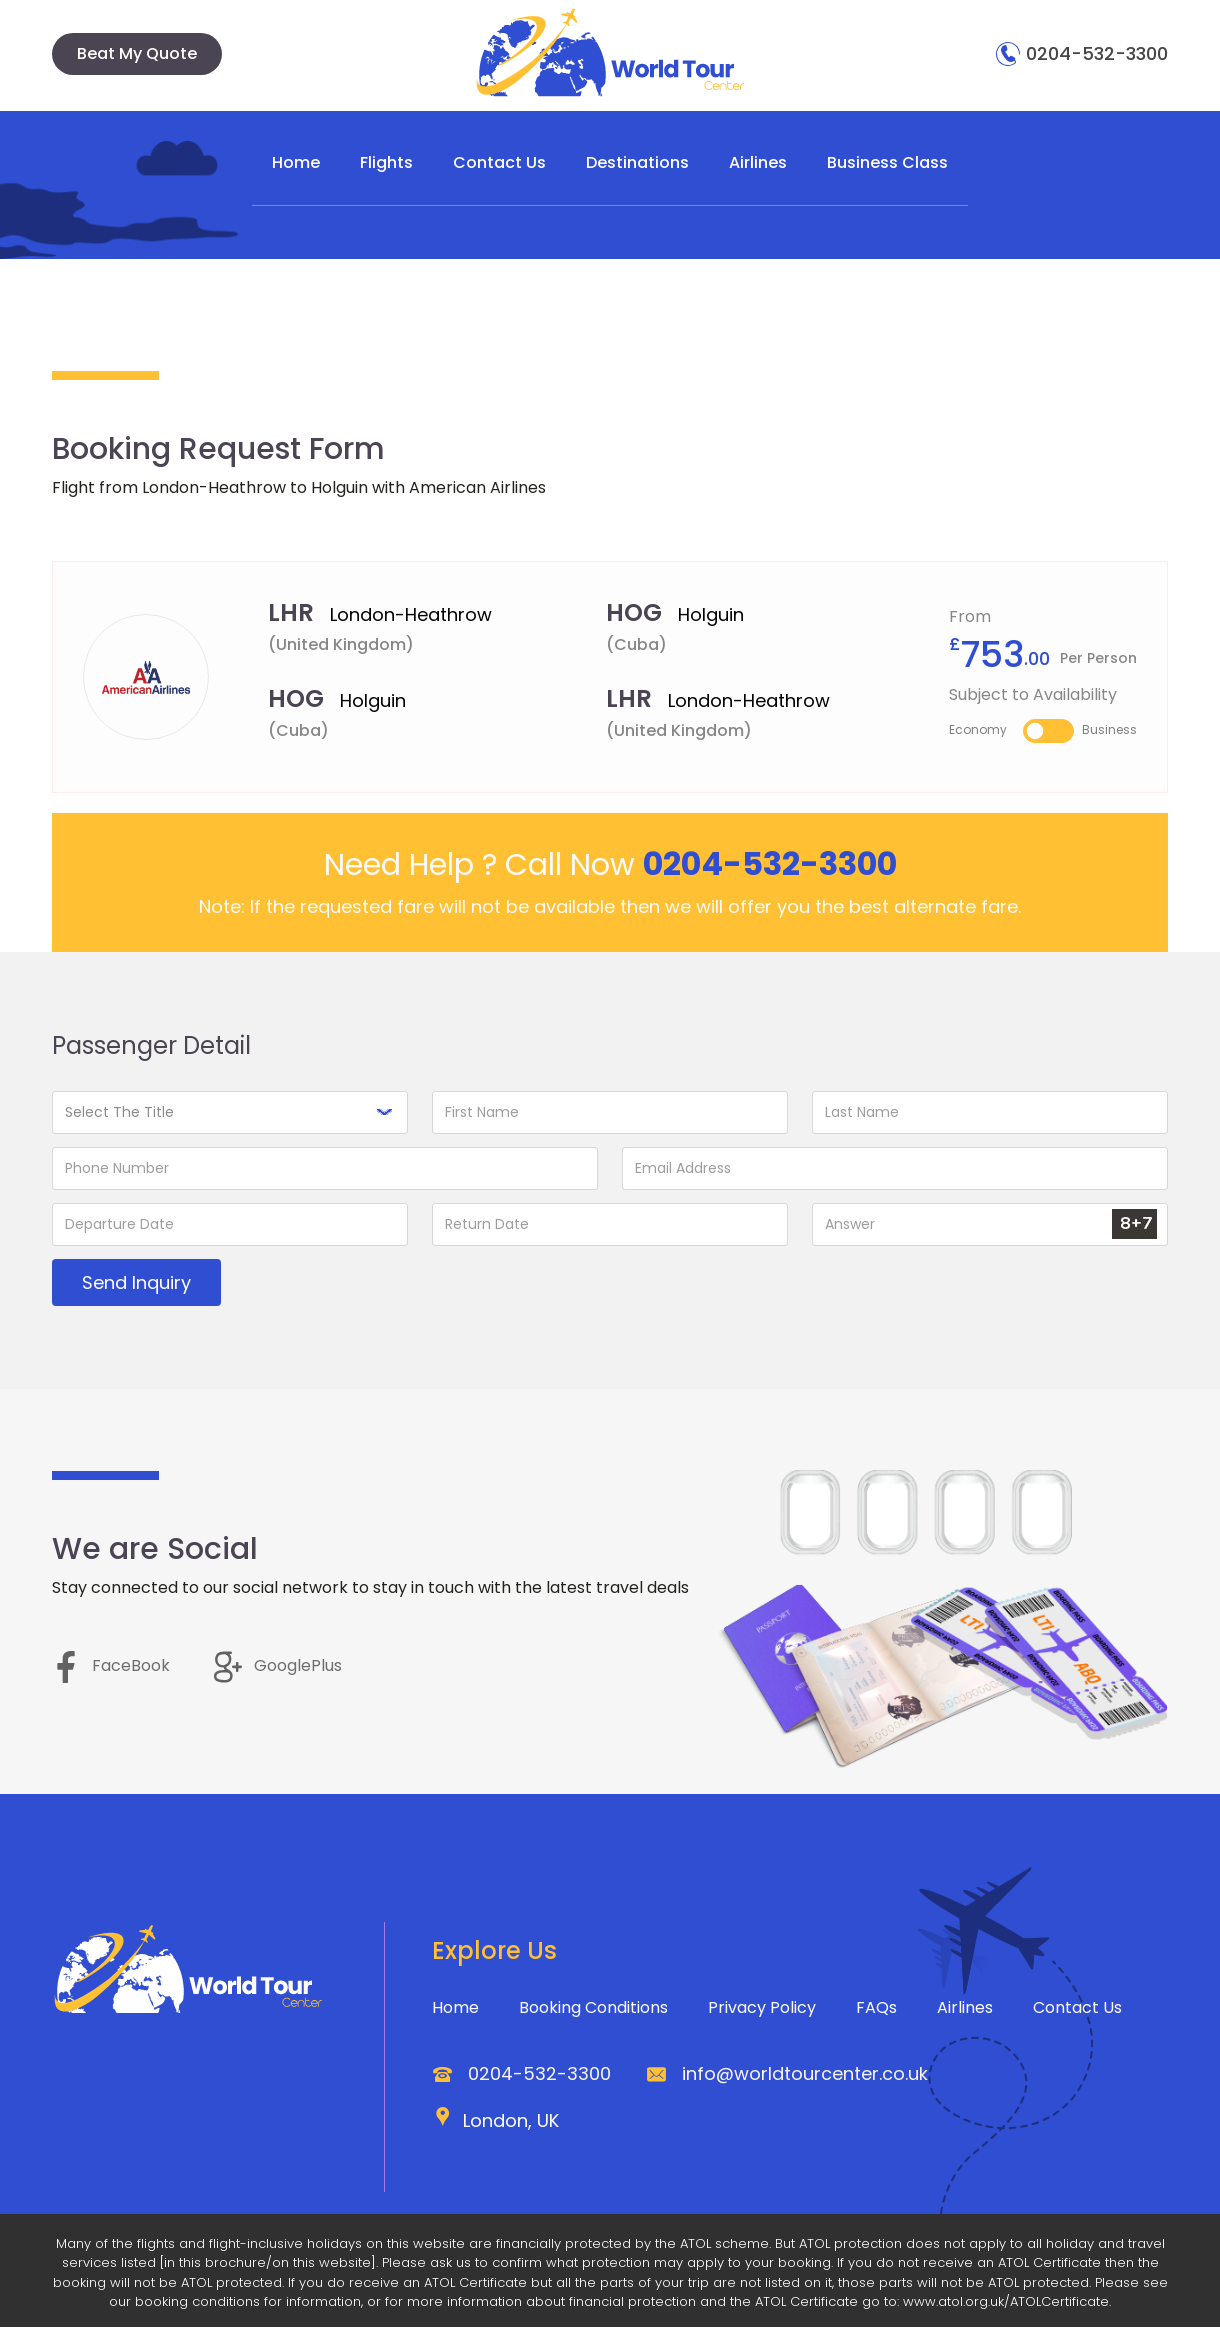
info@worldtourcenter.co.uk (805, 2074)
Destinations (637, 162)
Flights (386, 162)
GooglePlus (278, 1666)
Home (296, 162)
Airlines (758, 162)
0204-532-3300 (1082, 53)
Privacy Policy (762, 2008)
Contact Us (499, 162)
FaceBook (111, 1666)
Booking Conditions (593, 2008)
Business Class (887, 162)
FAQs (876, 2008)
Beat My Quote (137, 53)
